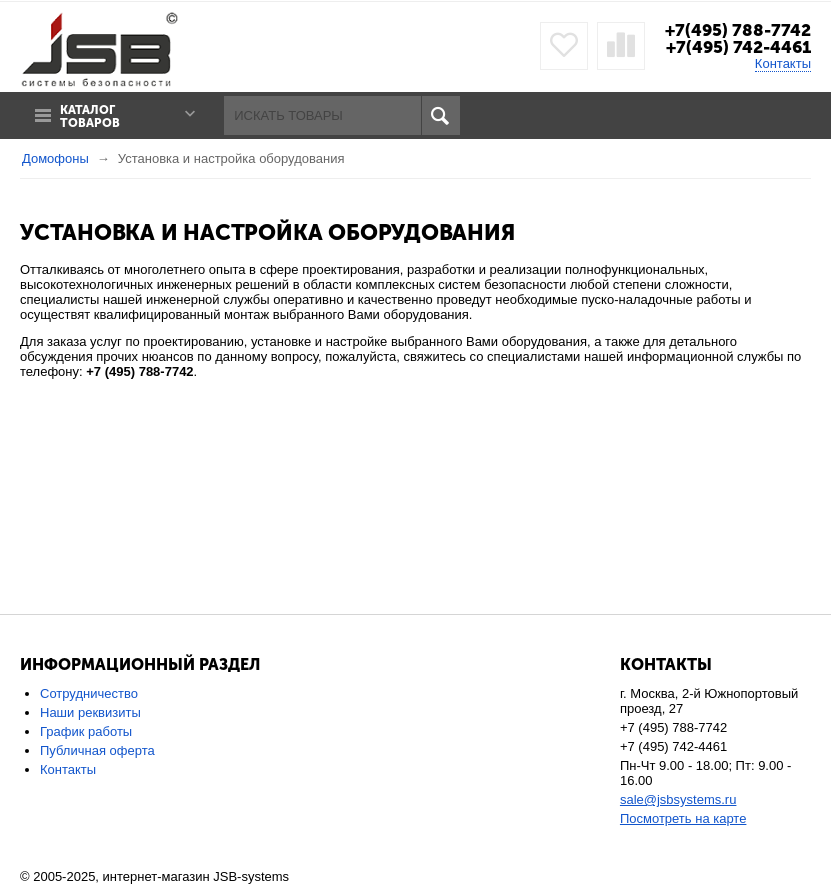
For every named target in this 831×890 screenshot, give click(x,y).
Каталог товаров (90, 117)
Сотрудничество (89, 693)
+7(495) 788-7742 (738, 30)
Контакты (783, 63)
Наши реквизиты (90, 712)
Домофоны (55, 158)
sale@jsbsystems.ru (678, 799)
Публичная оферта (97, 750)
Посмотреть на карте (683, 818)
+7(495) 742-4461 (738, 47)
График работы (86, 731)
